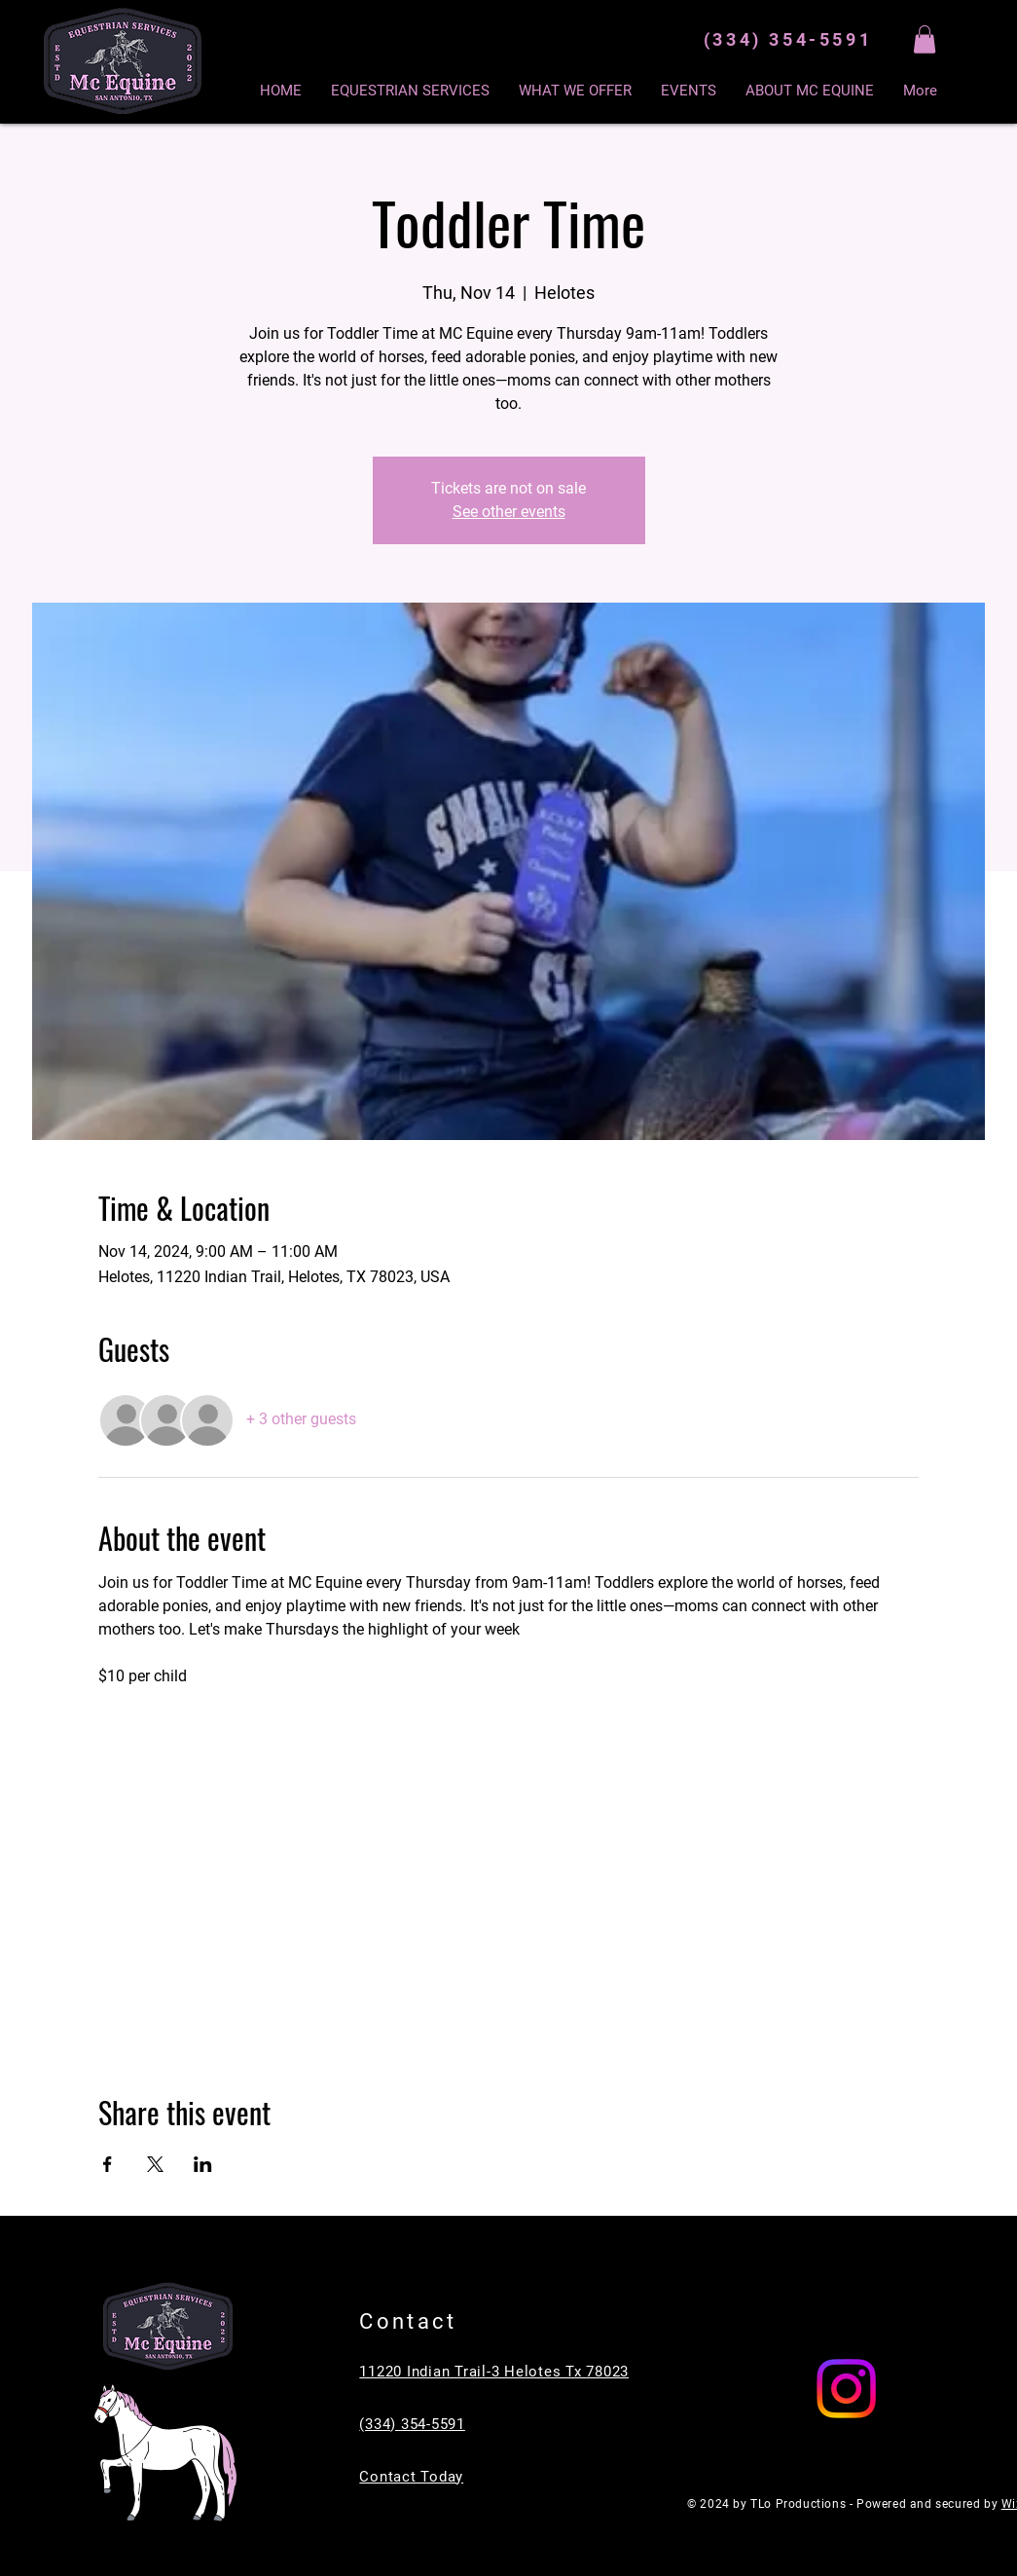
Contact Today (411, 2476)
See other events (509, 511)
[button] (924, 39)
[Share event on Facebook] (107, 2164)
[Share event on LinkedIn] (203, 2164)
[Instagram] (846, 2388)
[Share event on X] (155, 2164)
